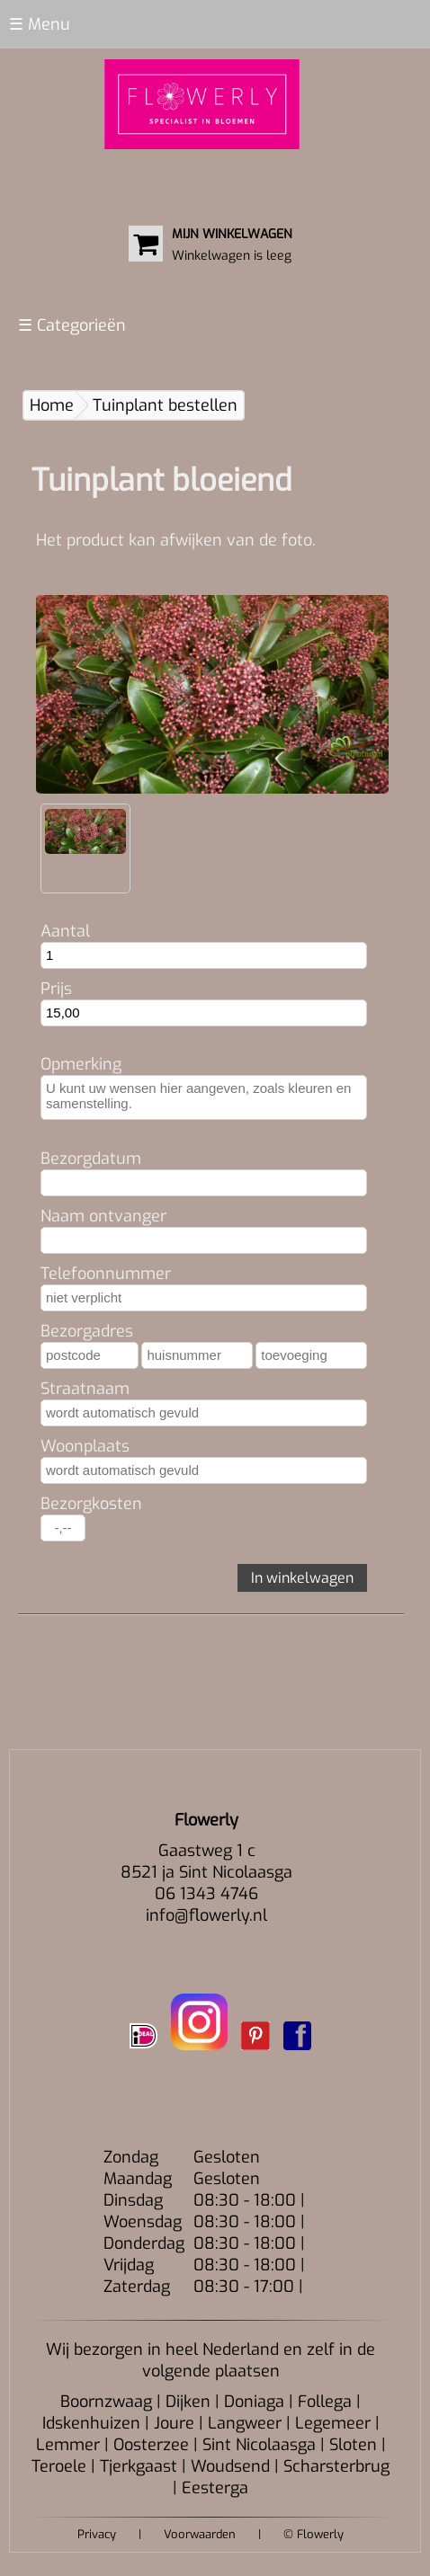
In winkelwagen (302, 1577)
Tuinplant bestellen (165, 405)
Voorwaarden (200, 2534)
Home (52, 405)
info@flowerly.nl (206, 1915)
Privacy (96, 2534)
